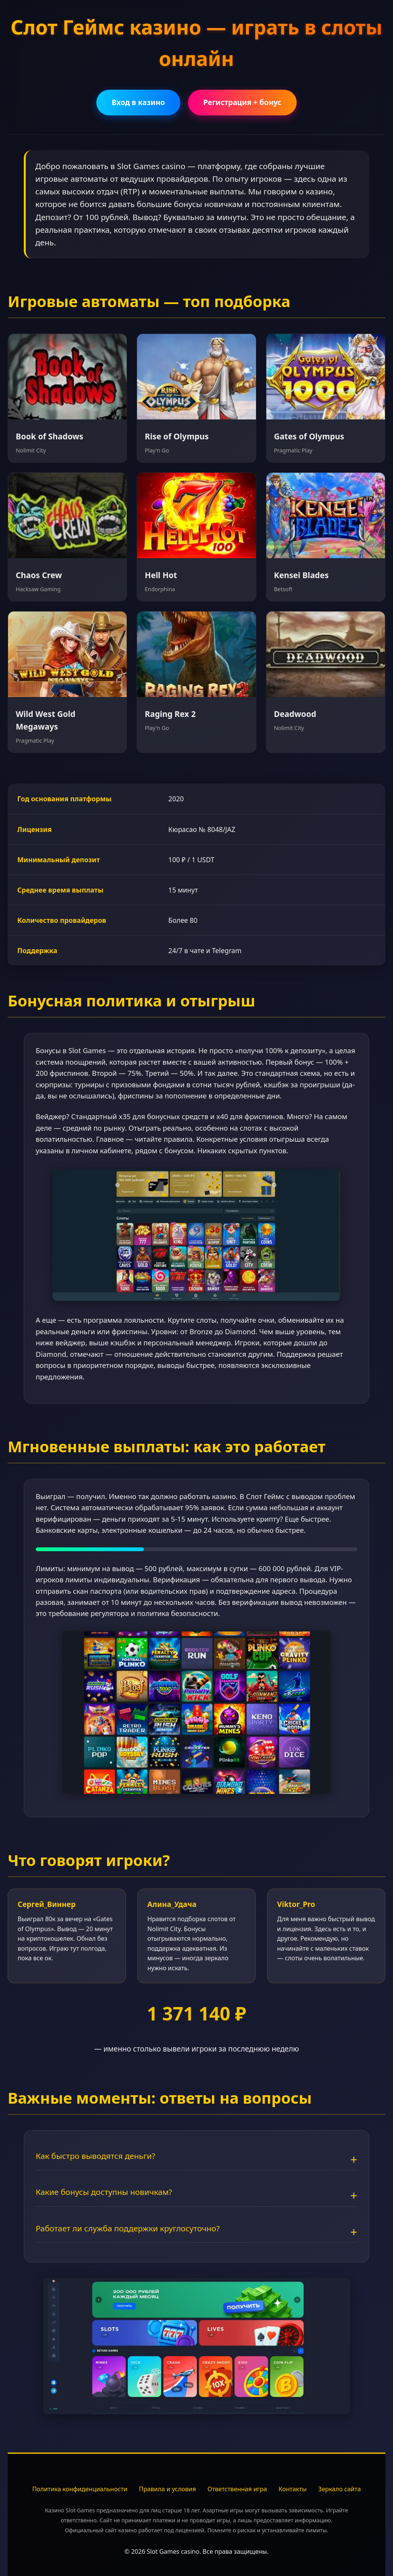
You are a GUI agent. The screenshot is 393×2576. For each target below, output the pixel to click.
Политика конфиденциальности (79, 2489)
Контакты (293, 2489)
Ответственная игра (237, 2489)
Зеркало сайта (339, 2489)
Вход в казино (138, 102)
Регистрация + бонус (242, 102)
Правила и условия (167, 2489)
